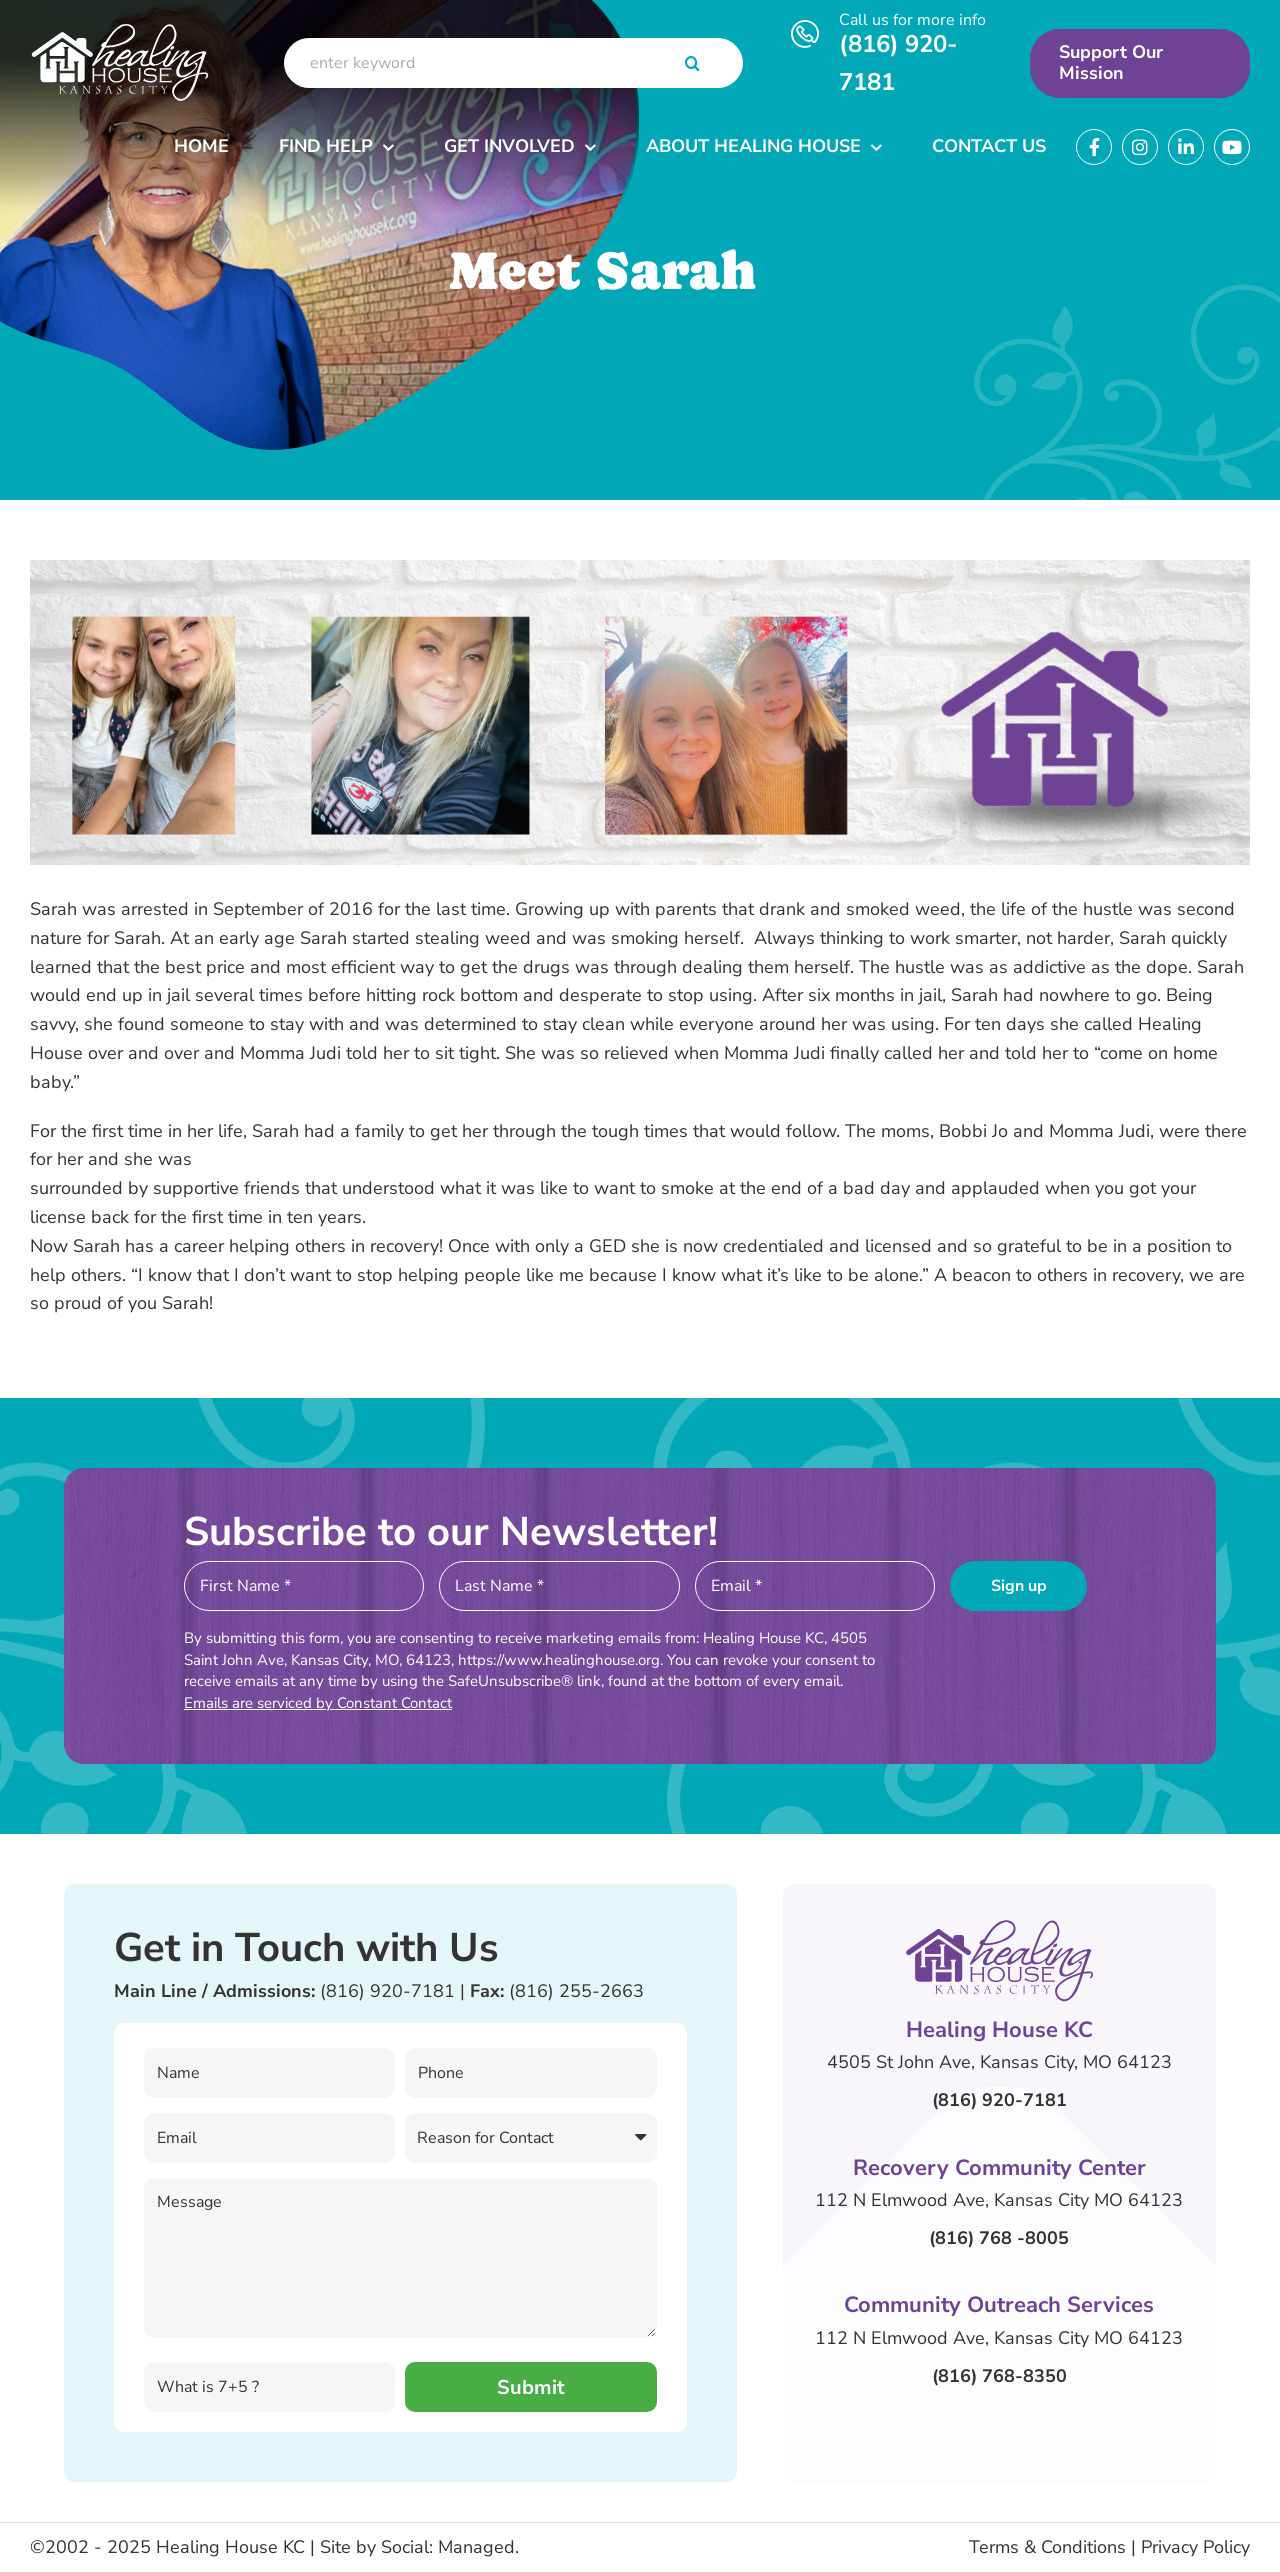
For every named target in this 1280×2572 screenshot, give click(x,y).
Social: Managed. (450, 2547)
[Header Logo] (120, 27)
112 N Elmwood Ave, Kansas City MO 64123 (999, 2200)
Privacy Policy (1195, 2547)
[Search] (693, 63)
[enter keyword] (513, 63)
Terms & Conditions (1047, 2547)
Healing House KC (230, 2547)
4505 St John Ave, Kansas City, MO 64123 (999, 2062)
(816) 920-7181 (387, 1991)
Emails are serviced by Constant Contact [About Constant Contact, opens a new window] (318, 1703)
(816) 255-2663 (576, 1991)
